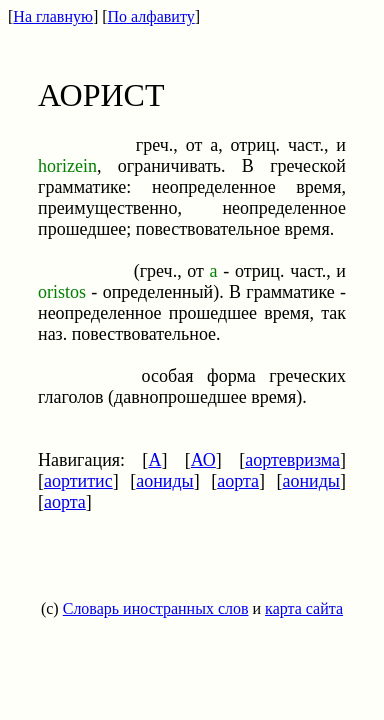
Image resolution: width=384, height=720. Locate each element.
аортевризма (292, 460)
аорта (238, 481)
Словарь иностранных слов (156, 608)
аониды (165, 481)
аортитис (78, 481)
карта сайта (304, 608)
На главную (53, 16)
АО (203, 460)
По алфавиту (151, 16)
